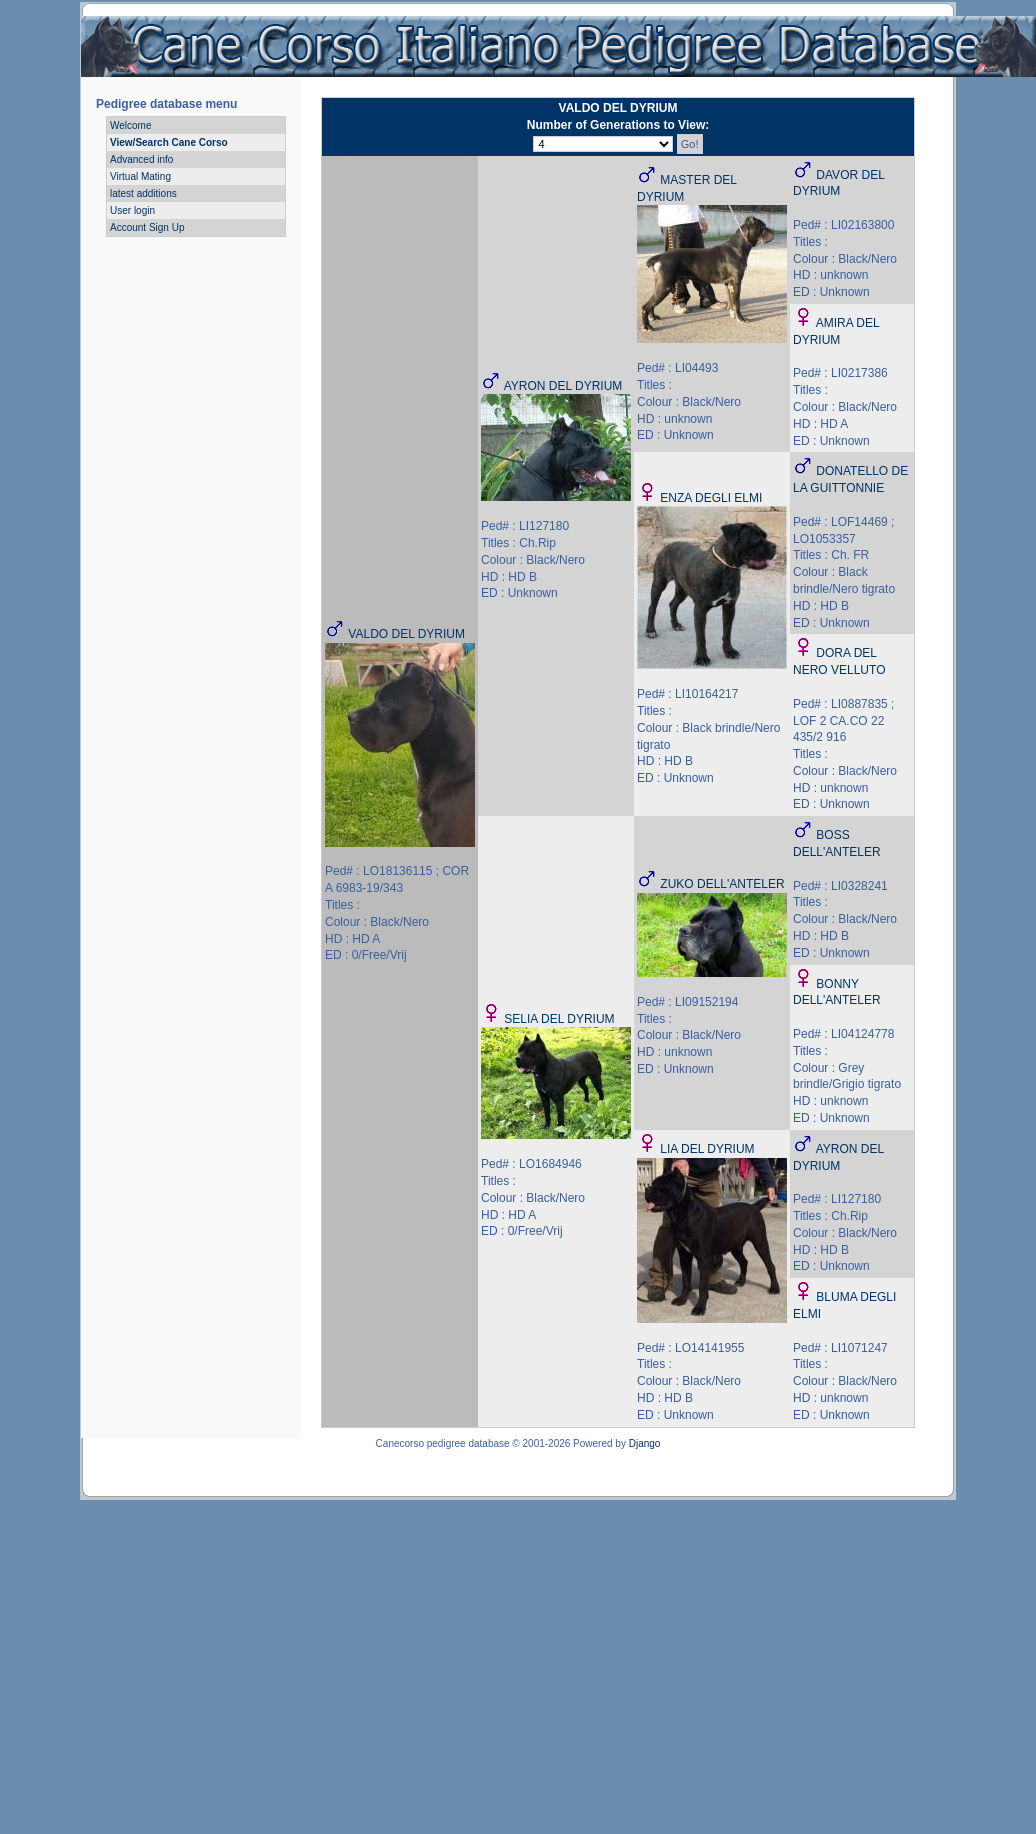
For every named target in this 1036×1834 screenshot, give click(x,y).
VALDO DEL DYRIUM (406, 634)
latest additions (143, 193)
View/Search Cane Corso (169, 142)
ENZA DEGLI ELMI (711, 498)
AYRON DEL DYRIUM (563, 386)
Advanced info (141, 159)
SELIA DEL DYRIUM (559, 1019)
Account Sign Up (147, 227)
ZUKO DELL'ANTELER (722, 884)
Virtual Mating (140, 176)
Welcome (131, 125)
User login (132, 210)
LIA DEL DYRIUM (707, 1149)
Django (645, 1443)
